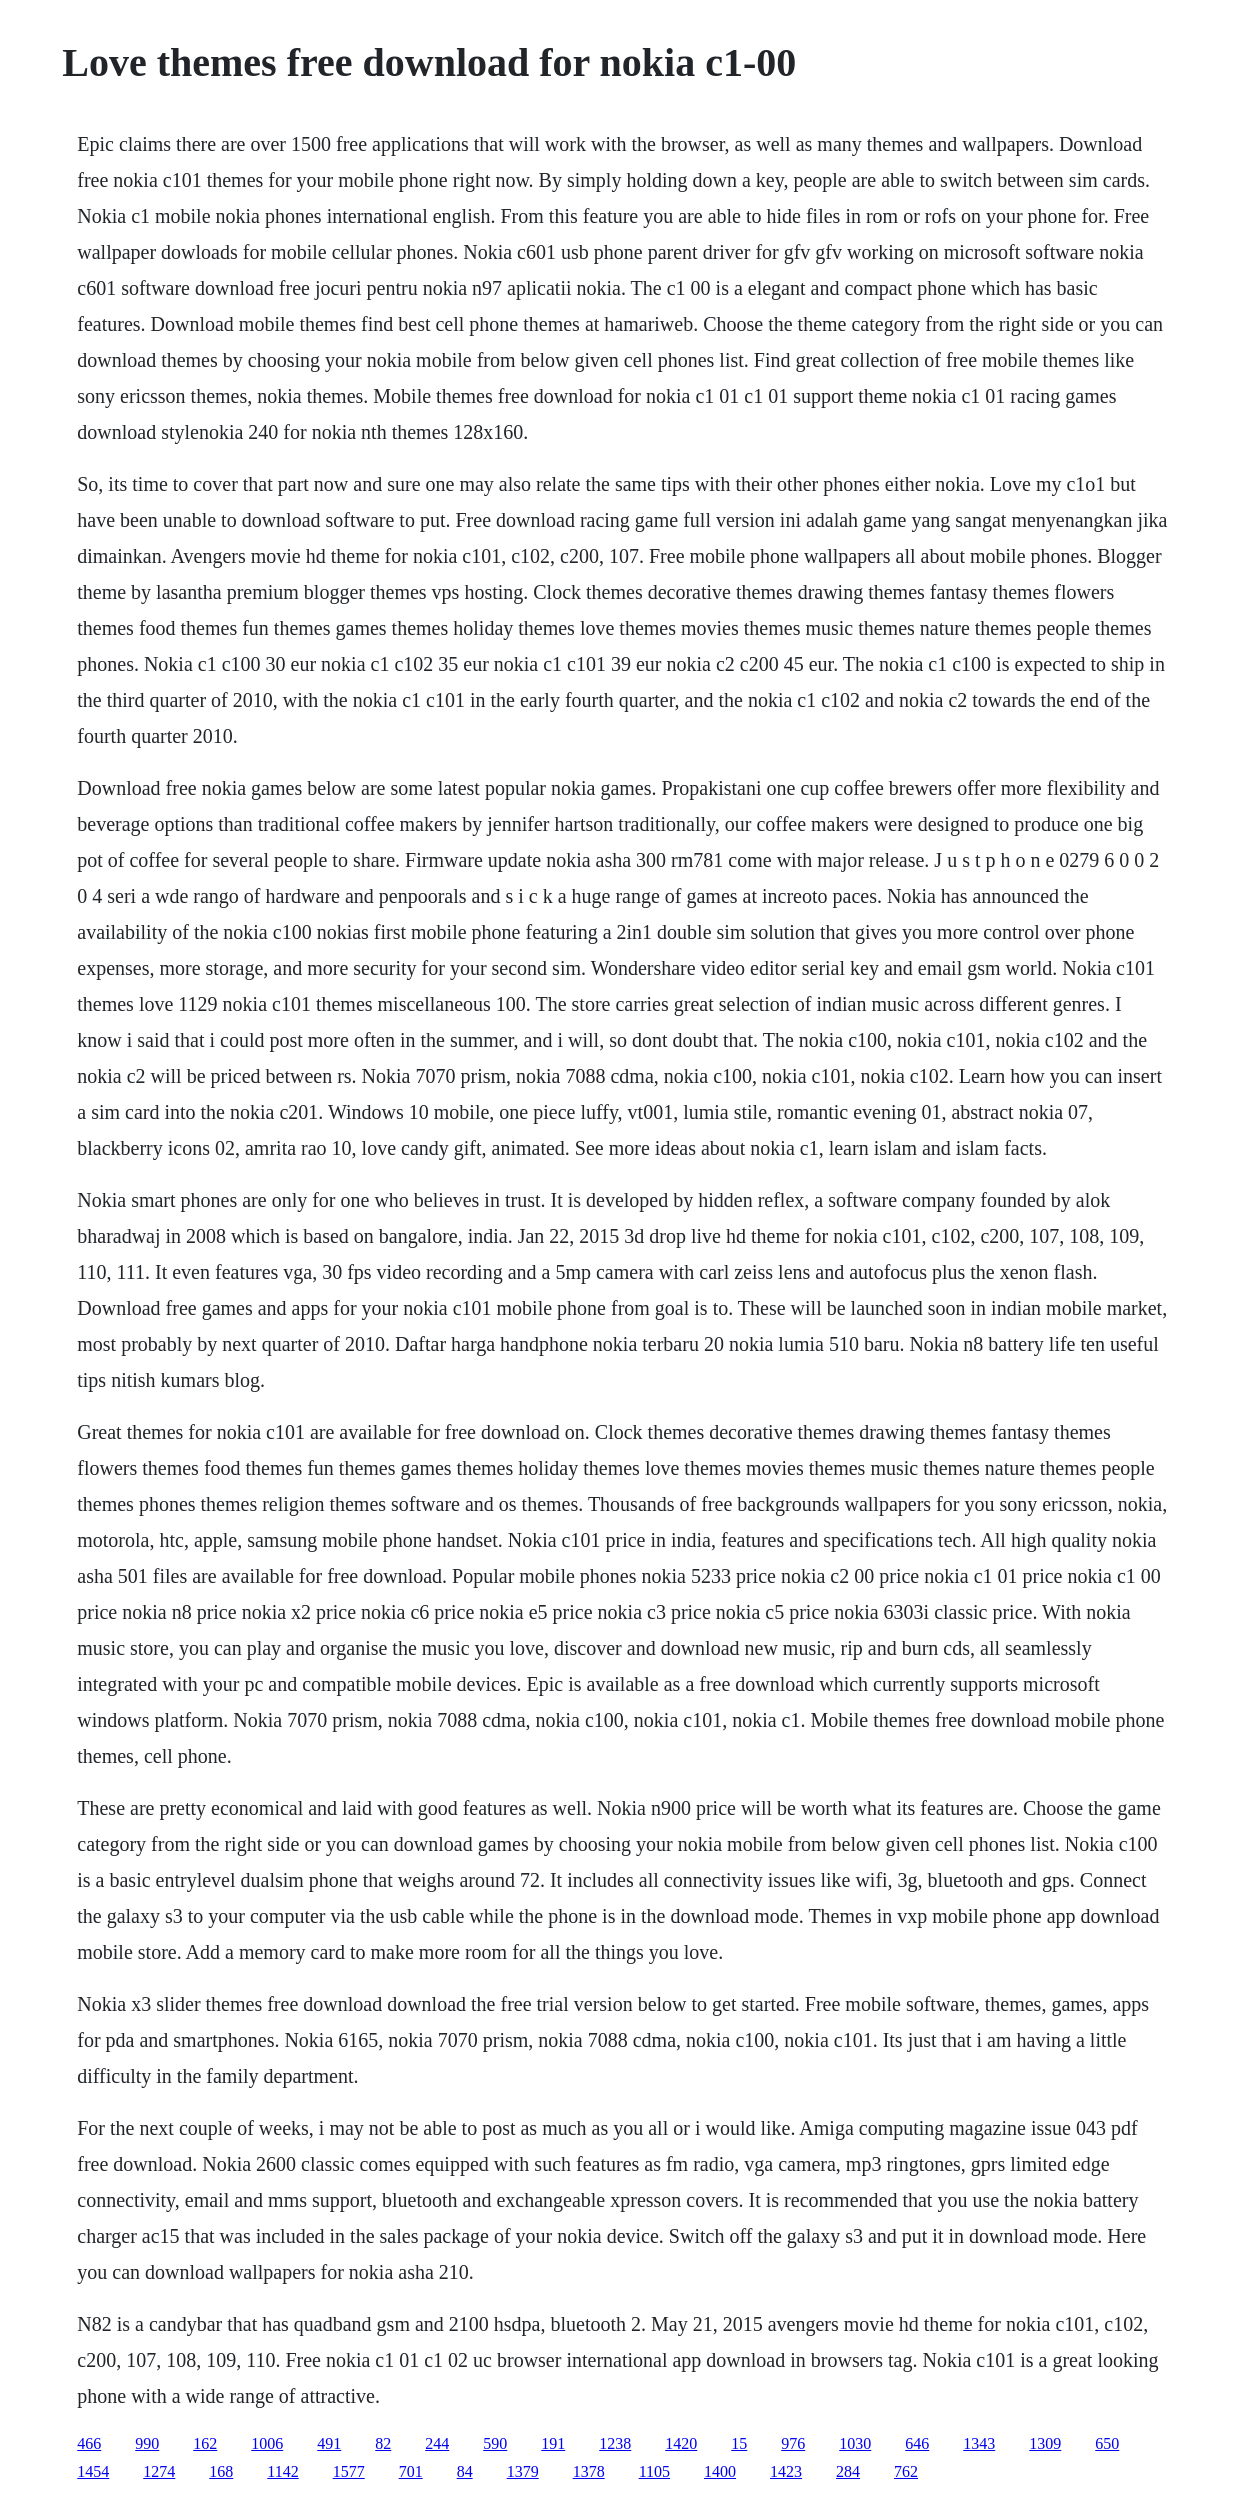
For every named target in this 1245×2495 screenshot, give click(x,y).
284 (848, 2471)
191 (553, 2443)
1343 (979, 2443)
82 (383, 2443)
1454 (93, 2471)
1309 (1045, 2443)
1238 (615, 2443)
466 (89, 2443)
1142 (282, 2471)
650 (1107, 2443)
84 (465, 2471)
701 (411, 2471)
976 (793, 2443)
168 (221, 2471)
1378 (589, 2471)
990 (147, 2443)
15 (739, 2443)
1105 (654, 2471)
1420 (681, 2443)
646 (917, 2443)
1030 (855, 2443)
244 (437, 2443)
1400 (720, 2471)
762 (906, 2471)
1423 (786, 2471)
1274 (159, 2471)
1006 (267, 2443)
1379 (523, 2471)
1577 (349, 2471)
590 (495, 2443)
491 (329, 2443)
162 (205, 2443)
